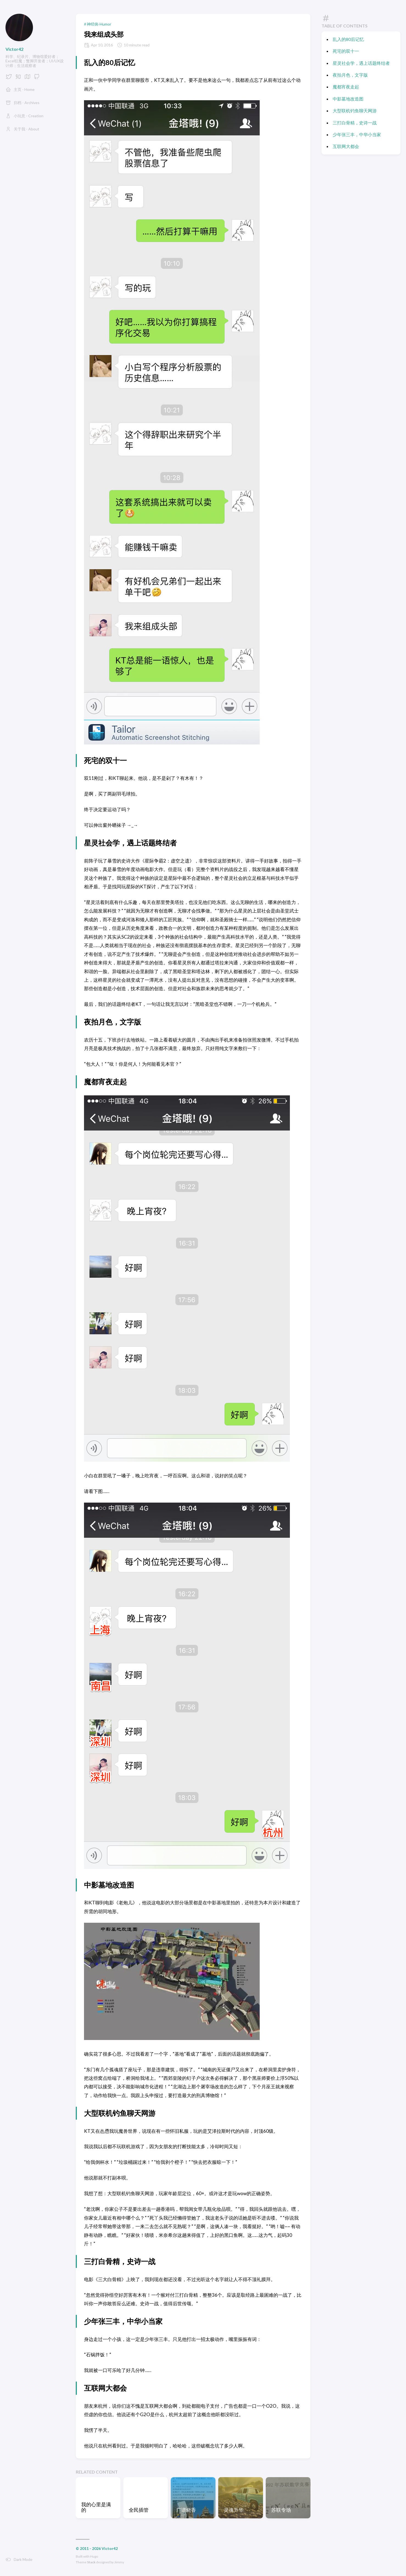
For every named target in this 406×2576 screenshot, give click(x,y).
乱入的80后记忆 (348, 39)
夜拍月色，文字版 (350, 74)
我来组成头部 (104, 34)
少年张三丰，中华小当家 (357, 134)
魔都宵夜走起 (346, 86)
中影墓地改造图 (348, 98)
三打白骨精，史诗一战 (355, 122)
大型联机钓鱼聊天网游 (355, 110)
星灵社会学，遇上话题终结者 (361, 63)
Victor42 (14, 49)
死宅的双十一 (346, 51)
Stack (91, 2562)
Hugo (94, 2556)
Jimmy (119, 2562)
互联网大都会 (346, 146)
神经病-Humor (99, 24)
